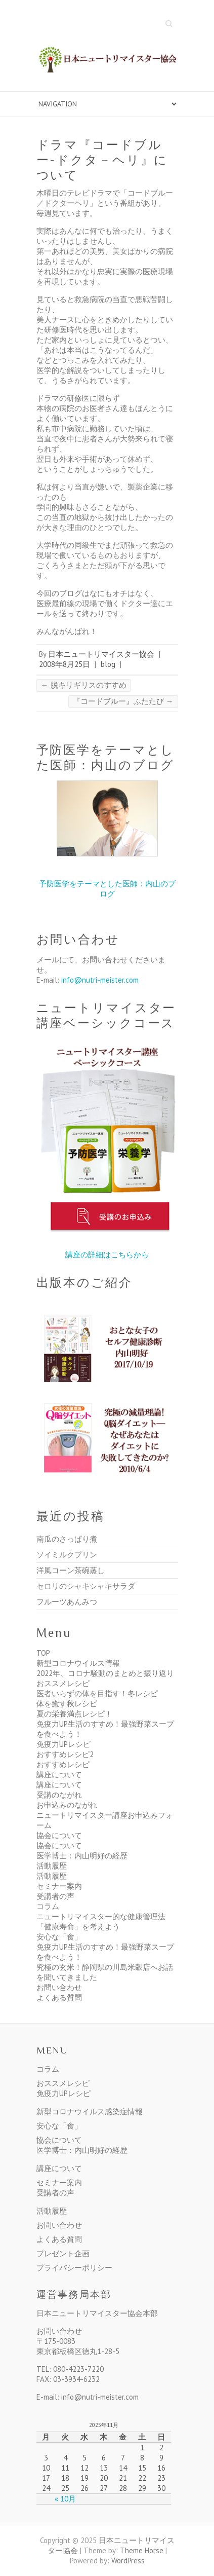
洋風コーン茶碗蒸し (70, 1570)
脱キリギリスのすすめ (83, 685)
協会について (59, 1835)
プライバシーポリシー (74, 2267)
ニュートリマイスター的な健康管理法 (100, 1916)
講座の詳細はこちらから (107, 1254)
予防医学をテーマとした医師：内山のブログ (107, 889)
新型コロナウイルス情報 (78, 1663)
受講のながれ (59, 1795)
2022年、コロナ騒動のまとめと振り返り (105, 1673)
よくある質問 (59, 1997)
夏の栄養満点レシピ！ (74, 1714)
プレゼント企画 (63, 2253)
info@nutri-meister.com (100, 980)
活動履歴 (51, 1866)
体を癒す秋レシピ (66, 1703)
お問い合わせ (59, 1987)
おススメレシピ (63, 1683)
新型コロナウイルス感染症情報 (89, 2111)
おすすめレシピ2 (65, 1754)
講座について (59, 1774)
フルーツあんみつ (66, 1602)
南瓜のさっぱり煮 (66, 1539)
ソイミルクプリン (66, 1554)
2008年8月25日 (64, 664)
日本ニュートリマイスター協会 (101, 654)
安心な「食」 (59, 1937)
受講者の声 (55, 1896)
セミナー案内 (59, 1886)
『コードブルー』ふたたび (123, 701)
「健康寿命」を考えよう (78, 1926)
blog (108, 664)
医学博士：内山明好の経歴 (81, 1855)
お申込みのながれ (66, 1805)
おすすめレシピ (63, 1764)
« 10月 (65, 2499)
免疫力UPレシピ (63, 1744)
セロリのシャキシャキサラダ (85, 1586)
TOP (43, 1653)
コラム (47, 1906)
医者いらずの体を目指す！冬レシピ (97, 1693)
